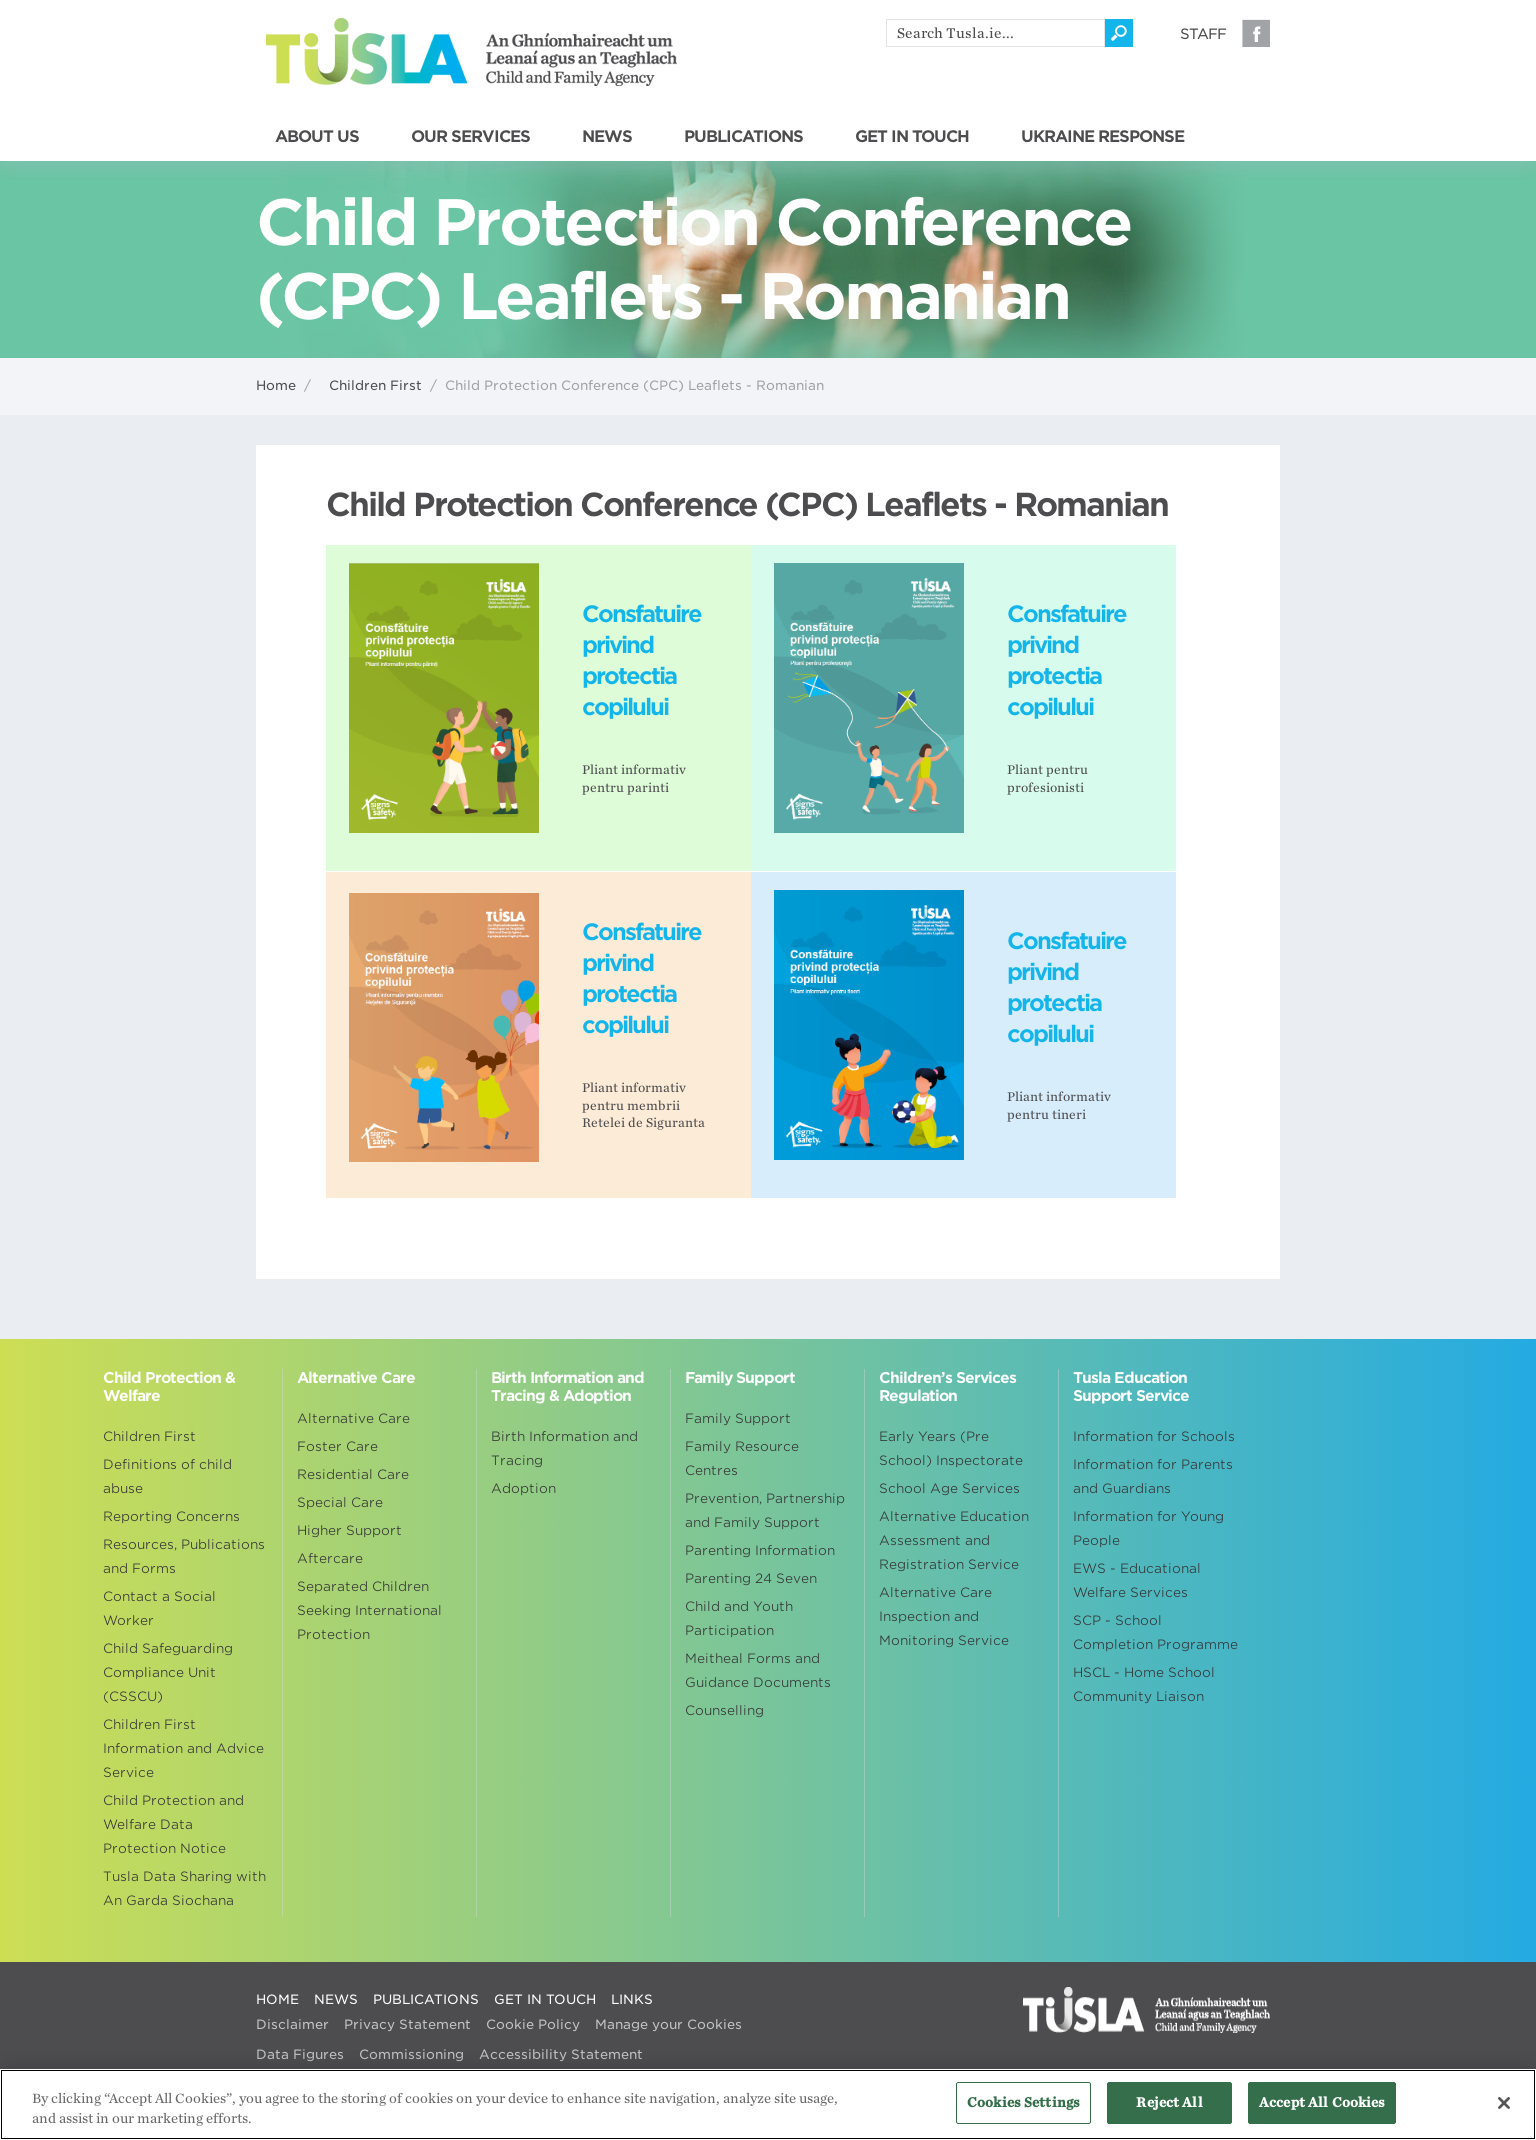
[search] (995, 33)
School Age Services (949, 1488)
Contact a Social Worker (159, 1608)
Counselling (724, 1710)
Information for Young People (1148, 1528)
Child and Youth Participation (739, 1618)
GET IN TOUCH (912, 137)
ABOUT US (317, 137)
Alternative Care (353, 1418)
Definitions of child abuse (167, 1476)
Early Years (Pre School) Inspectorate (951, 1448)
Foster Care (337, 1446)
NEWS (607, 137)
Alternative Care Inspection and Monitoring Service (944, 1616)
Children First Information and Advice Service (183, 1748)
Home (276, 385)
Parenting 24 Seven (751, 1578)
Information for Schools (1154, 1436)
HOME (277, 1999)
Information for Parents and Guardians (1153, 1476)
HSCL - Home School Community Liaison (1144, 1684)
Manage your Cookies (668, 2024)
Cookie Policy (533, 2024)
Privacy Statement (407, 2024)
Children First (375, 385)
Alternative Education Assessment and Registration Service (954, 1540)
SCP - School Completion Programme (1155, 1632)
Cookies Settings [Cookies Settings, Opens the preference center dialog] (1023, 2113)
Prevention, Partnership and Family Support (765, 1510)
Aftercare (330, 1558)
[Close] (1504, 2113)
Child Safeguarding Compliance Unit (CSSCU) (168, 1672)
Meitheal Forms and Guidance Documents (758, 1670)
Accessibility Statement (561, 2054)
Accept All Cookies (1322, 2113)
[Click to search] (1119, 33)
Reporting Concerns (171, 1516)
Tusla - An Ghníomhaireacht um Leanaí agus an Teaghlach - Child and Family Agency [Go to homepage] (471, 52)
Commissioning (411, 2054)
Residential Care (353, 1474)
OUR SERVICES (470, 137)
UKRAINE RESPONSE (1102, 137)
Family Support (738, 1418)
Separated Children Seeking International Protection (369, 1610)
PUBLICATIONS (743, 137)
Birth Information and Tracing (564, 1448)
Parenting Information (760, 1550)
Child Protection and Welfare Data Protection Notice (173, 1824)
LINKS (632, 1999)
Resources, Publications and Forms (184, 1556)
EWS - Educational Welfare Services (1137, 1580)
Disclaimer (292, 2024)
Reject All (1169, 2113)
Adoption (523, 1488)
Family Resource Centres (742, 1458)
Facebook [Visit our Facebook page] (1256, 33)
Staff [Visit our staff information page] (1203, 34)
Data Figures (300, 2054)
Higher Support (349, 1530)
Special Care (340, 1502)
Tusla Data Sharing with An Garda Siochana (184, 1888)
